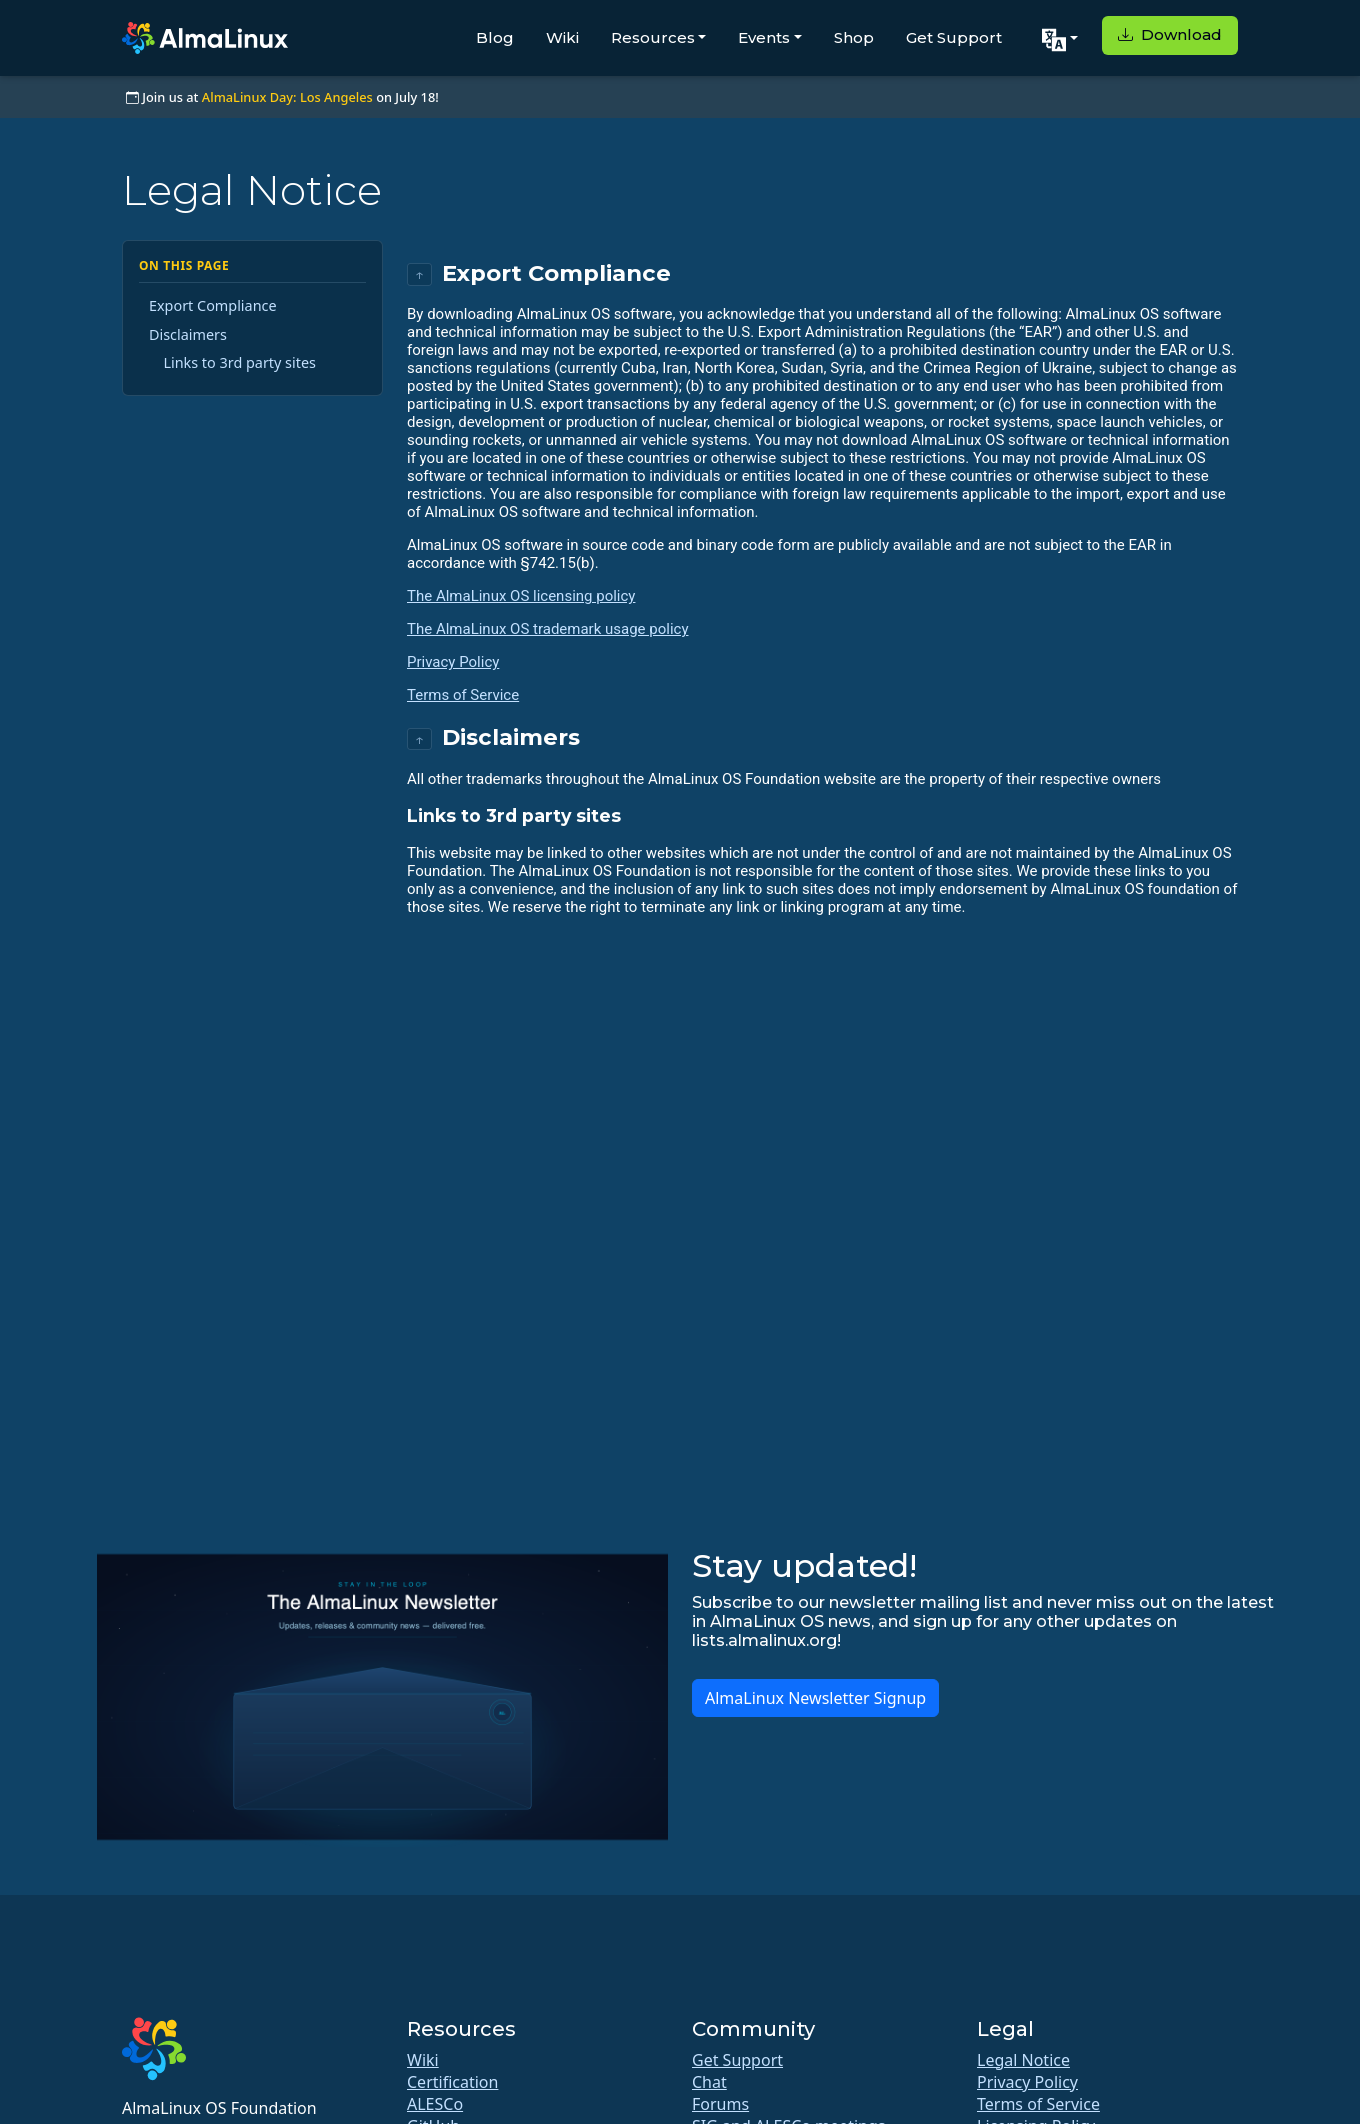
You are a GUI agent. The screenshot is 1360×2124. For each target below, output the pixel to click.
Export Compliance (213, 305)
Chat (709, 2082)
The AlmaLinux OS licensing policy (521, 596)
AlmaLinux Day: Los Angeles (287, 97)
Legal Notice (1023, 2060)
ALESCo (435, 2104)
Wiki (562, 37)
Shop (854, 37)
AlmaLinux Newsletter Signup (815, 1698)
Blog (495, 37)
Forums (720, 2104)
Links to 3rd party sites (239, 362)
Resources (653, 37)
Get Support (954, 37)
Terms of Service (463, 695)
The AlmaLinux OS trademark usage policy (548, 629)
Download (1170, 34)
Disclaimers (188, 334)
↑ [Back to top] (419, 274)
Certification (452, 2082)
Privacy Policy (453, 662)
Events (764, 37)
